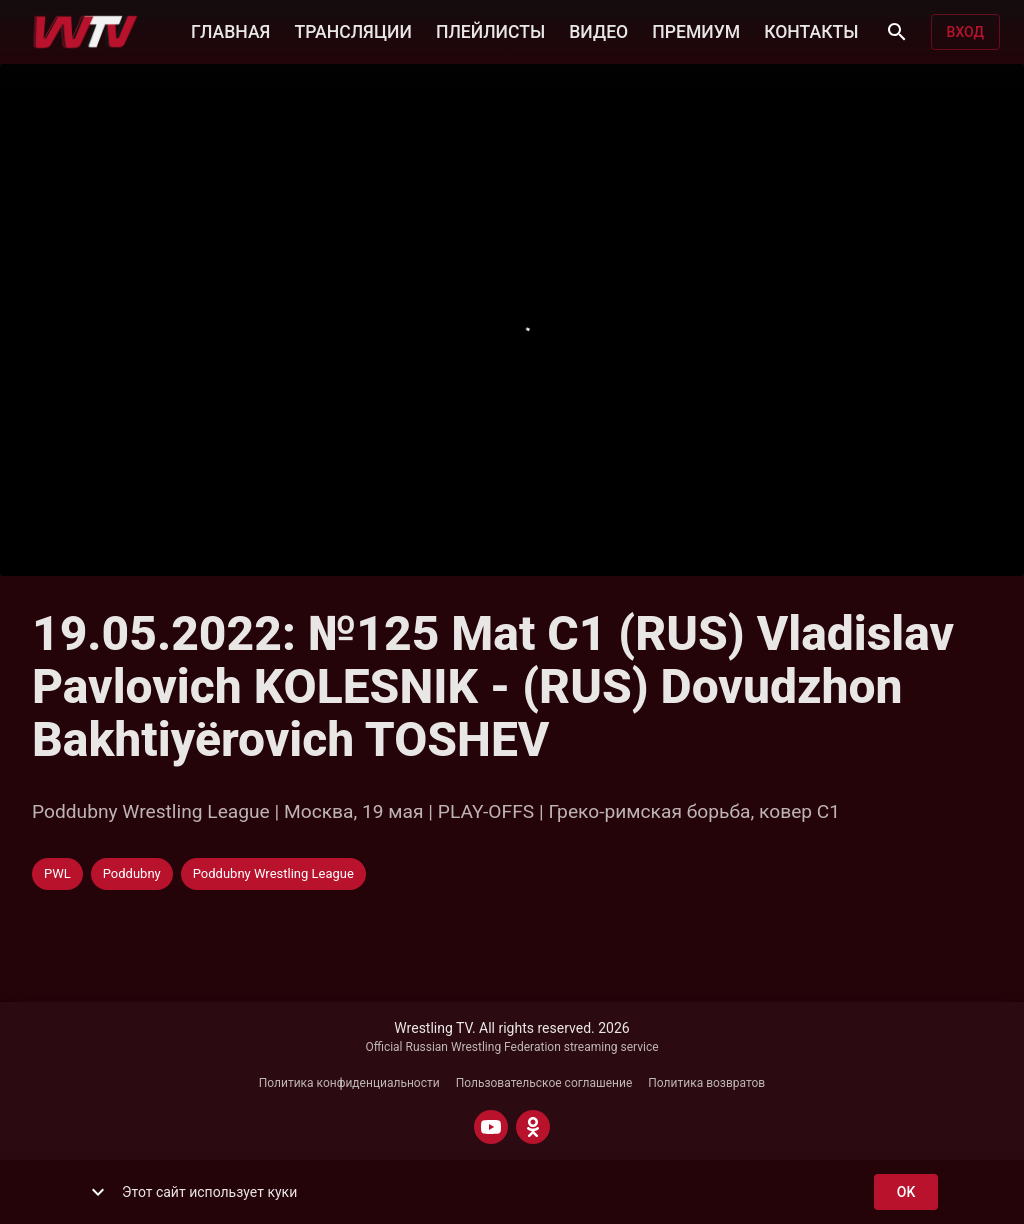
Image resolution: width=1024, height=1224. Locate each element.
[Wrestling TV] (85, 32)
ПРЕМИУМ (696, 30)
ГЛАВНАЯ (230, 30)
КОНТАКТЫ (811, 30)
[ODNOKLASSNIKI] (533, 1127)
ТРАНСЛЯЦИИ (352, 30)
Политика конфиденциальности (349, 1083)
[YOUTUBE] (491, 1127)
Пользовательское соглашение (544, 1083)
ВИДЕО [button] (598, 30)
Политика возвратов (706, 1083)
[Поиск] (897, 32)
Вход (965, 32)
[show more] (98, 1192)
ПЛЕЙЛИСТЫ (490, 30)
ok (906, 1192)
